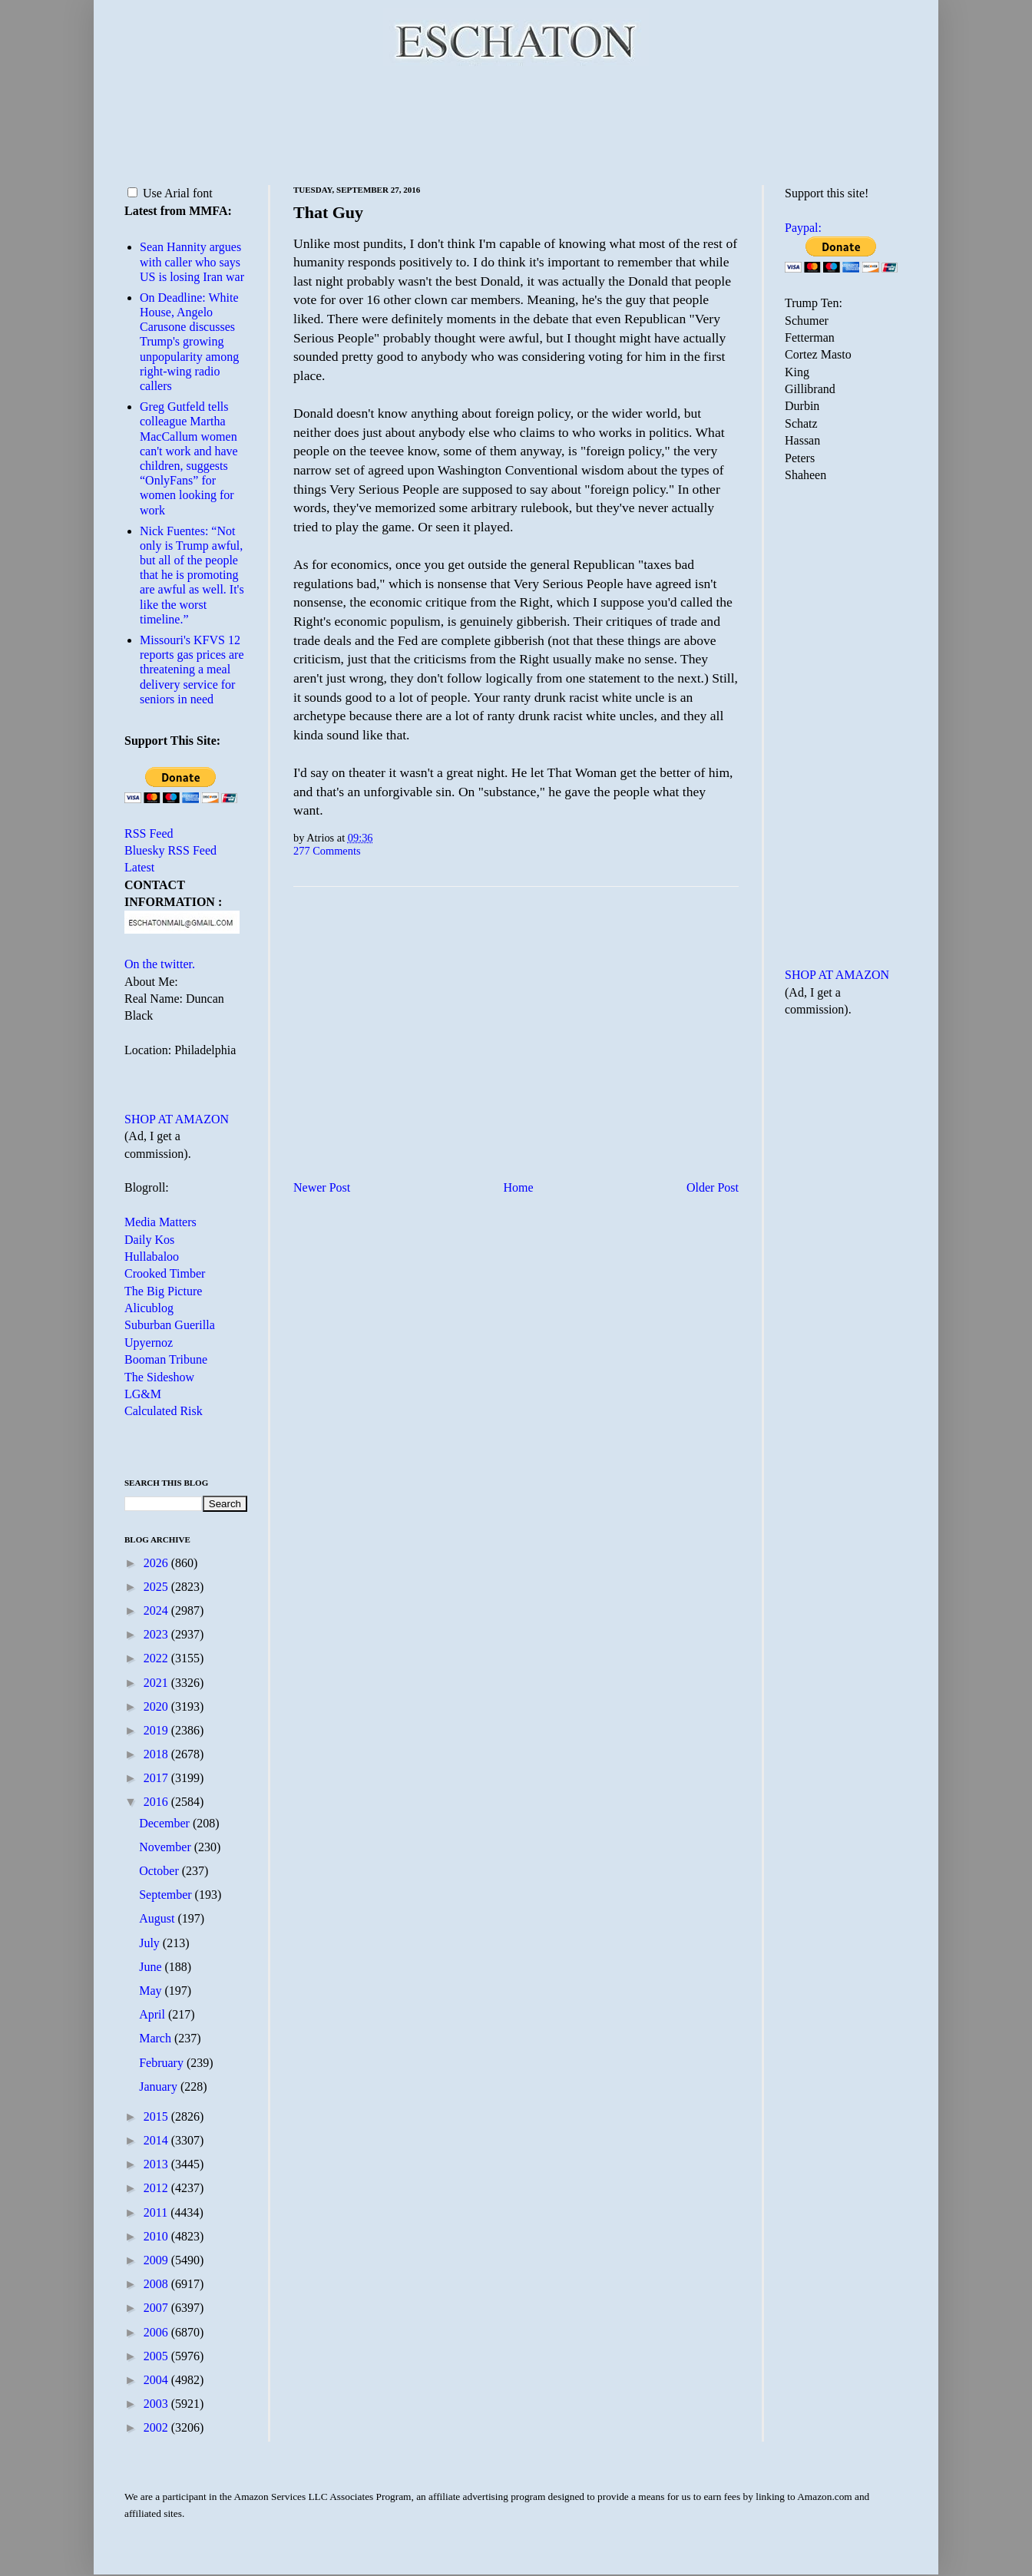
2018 (157, 1754)
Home (519, 1187)
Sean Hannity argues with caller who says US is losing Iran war (192, 261)
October (160, 1870)
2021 (157, 1682)
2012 (157, 2187)
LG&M (142, 1393)
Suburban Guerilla (169, 1324)
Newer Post (321, 1187)
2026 (157, 1562)
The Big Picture (163, 1291)
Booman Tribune (165, 1359)
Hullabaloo (151, 1256)
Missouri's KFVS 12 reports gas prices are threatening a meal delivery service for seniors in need (192, 669)
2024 (157, 1610)
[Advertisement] (516, 122)
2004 (157, 2379)
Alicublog (149, 1307)
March (156, 2038)
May (151, 1990)
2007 (157, 2307)
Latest (139, 867)
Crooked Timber (164, 1273)
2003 (157, 2403)
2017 (157, 1777)
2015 (157, 2116)
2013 (157, 2164)
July (151, 1942)
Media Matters (160, 1221)
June (151, 1966)
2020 (157, 1706)
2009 (157, 2260)
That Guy (328, 212)
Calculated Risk (163, 1410)
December (166, 1823)
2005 (157, 2356)
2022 (157, 1658)
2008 (157, 2283)
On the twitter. (159, 964)
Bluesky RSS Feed (170, 850)
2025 (157, 1586)
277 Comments (327, 851)
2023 (157, 1634)
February (163, 2062)
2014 (157, 2140)
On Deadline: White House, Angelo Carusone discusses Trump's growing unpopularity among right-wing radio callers (189, 341)
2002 (157, 2427)
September (166, 1894)
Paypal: (803, 227)
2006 (157, 2332)
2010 (157, 2236)
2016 (157, 1801)
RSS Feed (149, 833)
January (159, 2086)
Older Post (712, 1187)
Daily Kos (149, 1239)
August (158, 1918)
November (166, 1846)
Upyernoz (148, 1342)
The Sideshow (159, 1377)
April (153, 2014)
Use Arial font (170, 193)
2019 (157, 1730)
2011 (157, 2212)
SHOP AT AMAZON (176, 1119)
